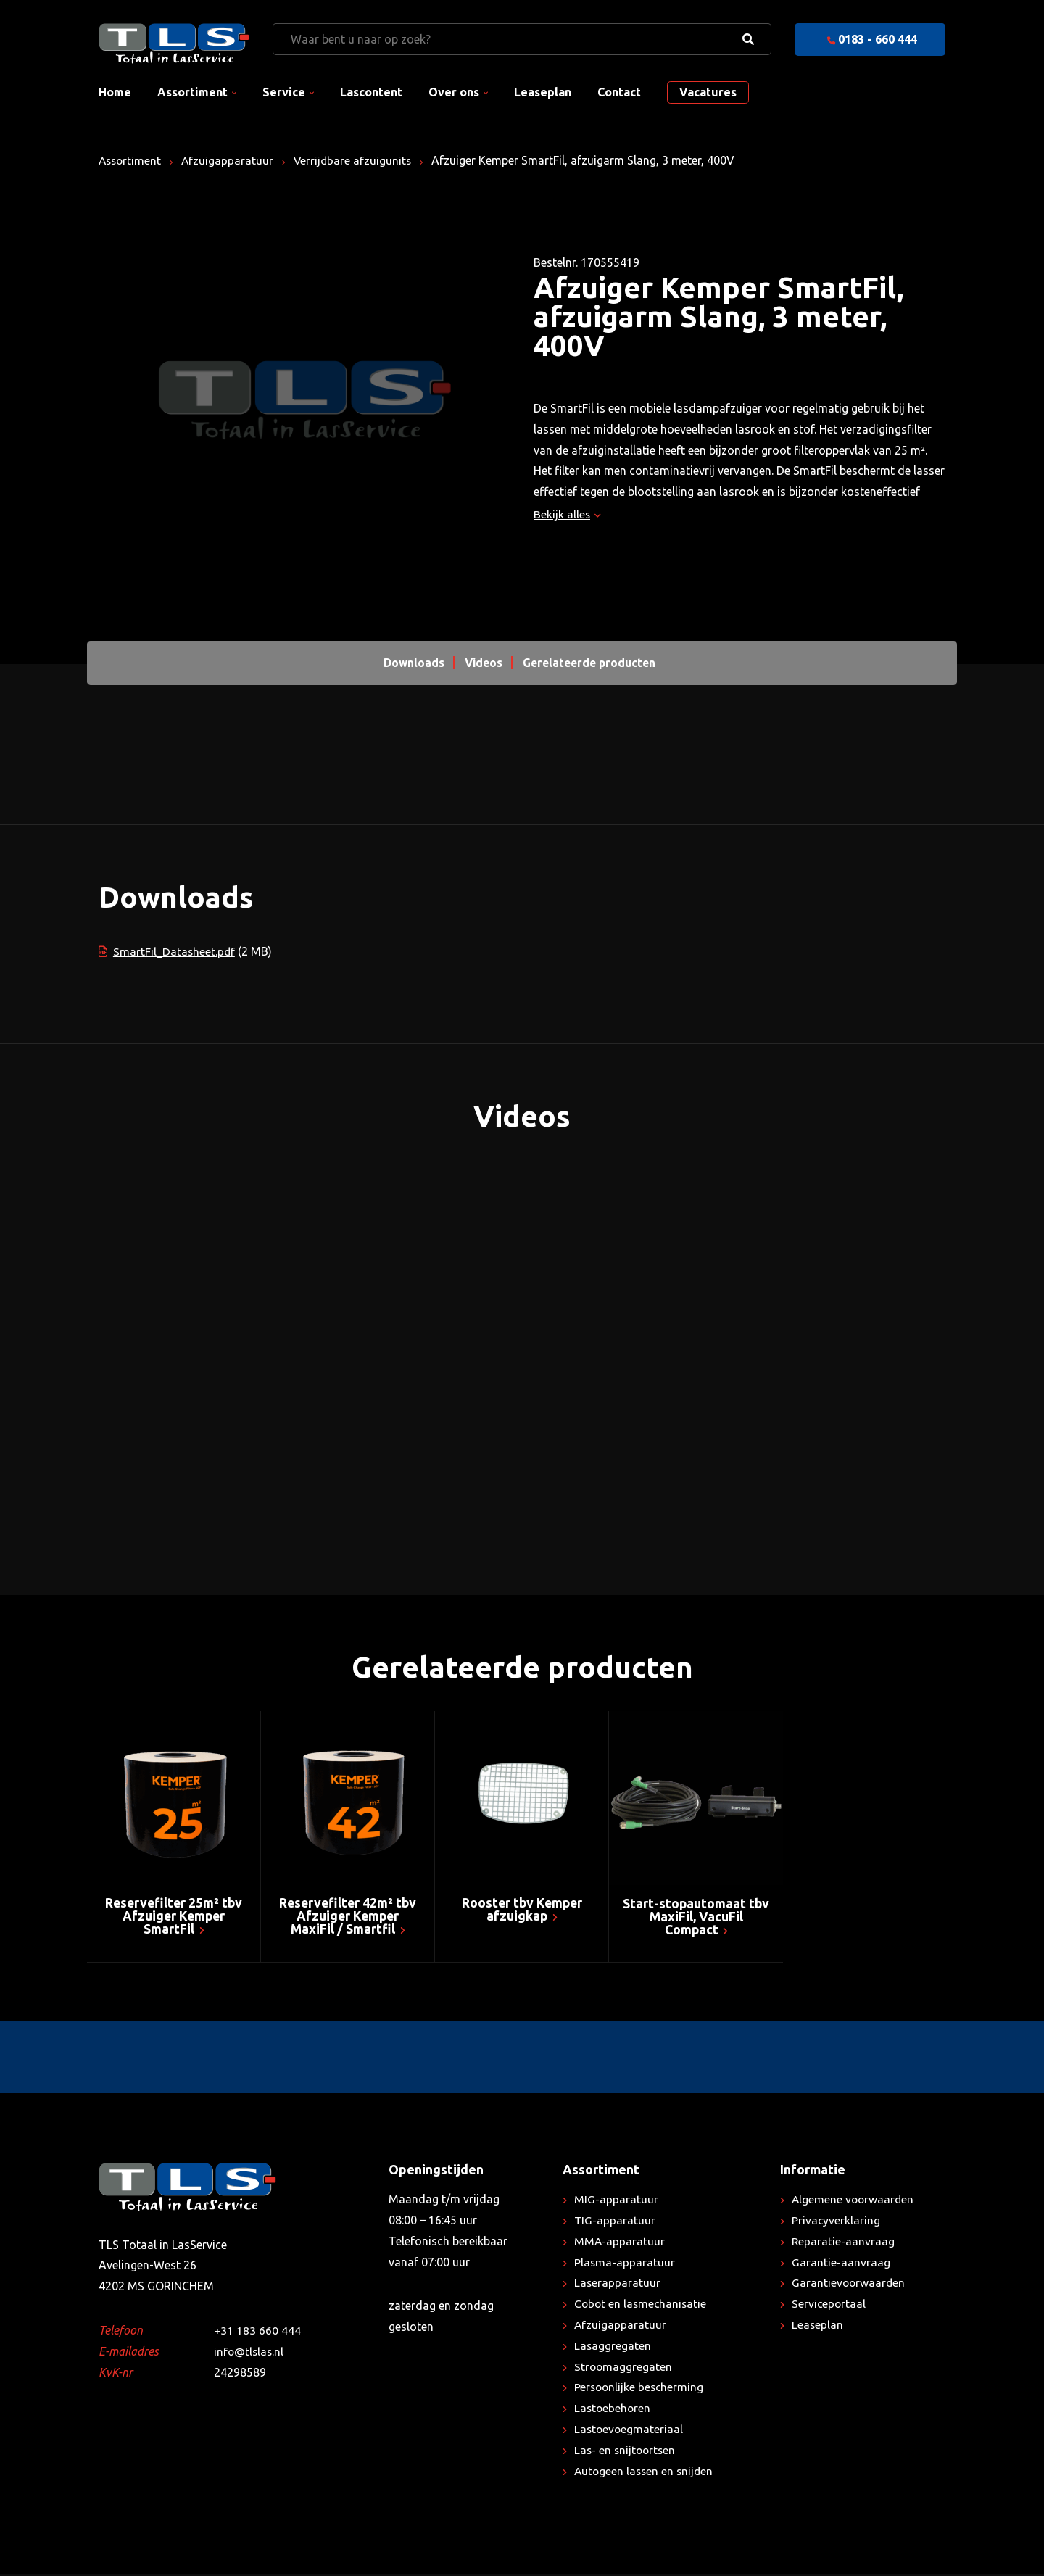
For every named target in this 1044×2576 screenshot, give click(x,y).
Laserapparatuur (617, 2284)
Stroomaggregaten (624, 2367)
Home (115, 92)
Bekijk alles (567, 514)
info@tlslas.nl (250, 2352)
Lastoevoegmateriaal (629, 2430)
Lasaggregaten (613, 2346)
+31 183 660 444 (257, 2331)
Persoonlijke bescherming (640, 2388)
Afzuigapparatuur (230, 160)
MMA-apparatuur (620, 2242)
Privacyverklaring (836, 2221)
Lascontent (371, 92)
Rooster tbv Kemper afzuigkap (522, 1910)
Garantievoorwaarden (849, 2284)
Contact (619, 92)
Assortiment (192, 92)
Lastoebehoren (613, 2409)
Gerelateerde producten (590, 662)
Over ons (453, 92)
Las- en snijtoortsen (626, 2451)
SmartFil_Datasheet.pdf (167, 951)
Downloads (410, 662)
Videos (481, 662)
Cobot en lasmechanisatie (642, 2304)
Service (283, 92)
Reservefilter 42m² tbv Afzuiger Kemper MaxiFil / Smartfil (347, 1917)
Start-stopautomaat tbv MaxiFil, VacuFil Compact (696, 1917)
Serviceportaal (829, 2304)
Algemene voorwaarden (854, 2200)
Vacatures (708, 92)
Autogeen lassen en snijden (645, 2472)
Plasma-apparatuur (625, 2263)
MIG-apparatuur (616, 2200)
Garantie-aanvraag (841, 2263)
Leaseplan (542, 92)
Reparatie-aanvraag (843, 2242)
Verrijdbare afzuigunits (357, 160)
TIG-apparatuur (615, 2221)
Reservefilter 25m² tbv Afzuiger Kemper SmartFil (173, 1917)
